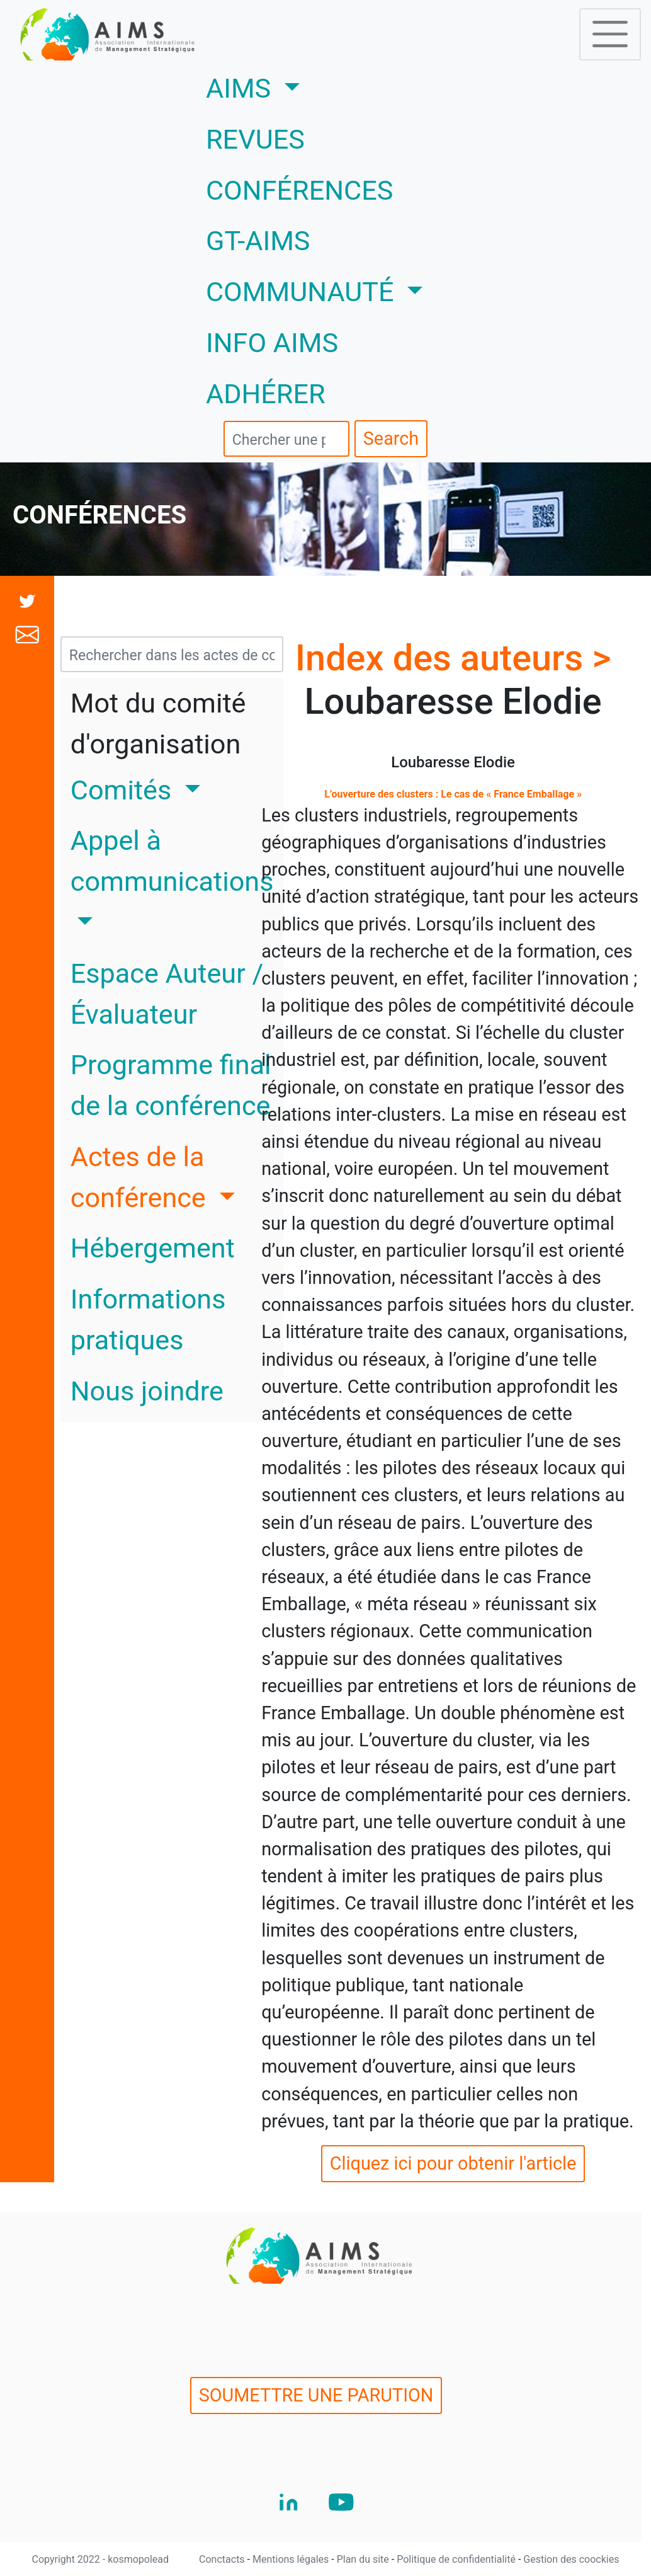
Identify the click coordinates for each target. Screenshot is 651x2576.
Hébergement (153, 1248)
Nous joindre (147, 1391)
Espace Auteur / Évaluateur (167, 994)
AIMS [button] (290, 86)
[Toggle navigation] (610, 34)
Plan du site (364, 2559)
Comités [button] (124, 790)
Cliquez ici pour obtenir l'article (453, 2163)
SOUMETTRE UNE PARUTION (316, 2395)
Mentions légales (291, 2559)
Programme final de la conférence (171, 1085)
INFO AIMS (272, 343)
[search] (286, 439)
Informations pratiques (148, 1319)
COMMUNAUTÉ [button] (303, 292)
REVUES (255, 139)
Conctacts (223, 2559)
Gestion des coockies (571, 2559)
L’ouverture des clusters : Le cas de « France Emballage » (453, 794)
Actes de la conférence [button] (142, 1177)
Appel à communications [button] (172, 861)
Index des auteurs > (453, 658)
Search (391, 438)
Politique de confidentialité (457, 2559)
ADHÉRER (266, 394)
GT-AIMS (258, 241)
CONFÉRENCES (299, 191)
